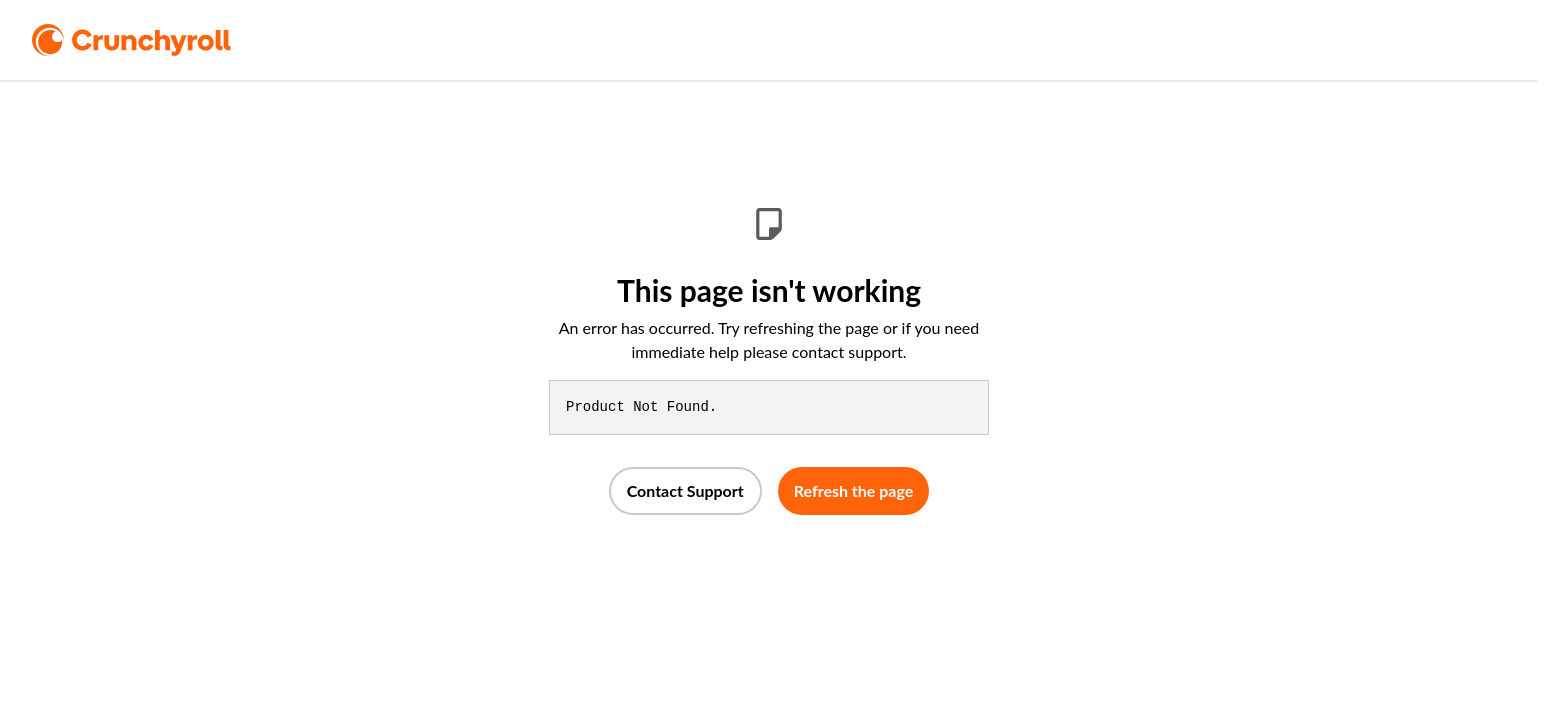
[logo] (159, 40)
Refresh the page (854, 490)
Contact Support (685, 490)
